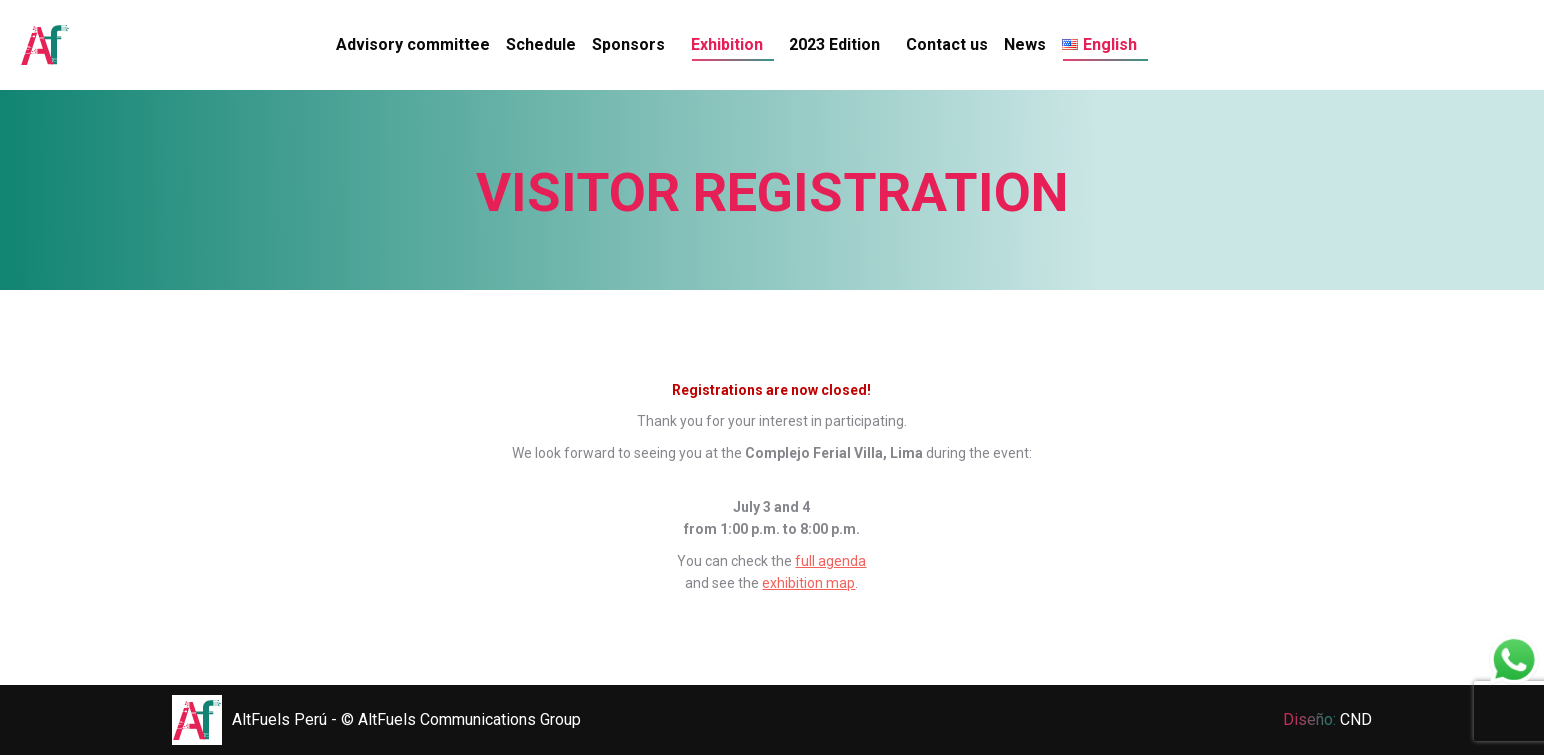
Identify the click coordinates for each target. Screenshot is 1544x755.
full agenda (830, 561)
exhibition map (808, 583)
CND (1356, 719)
